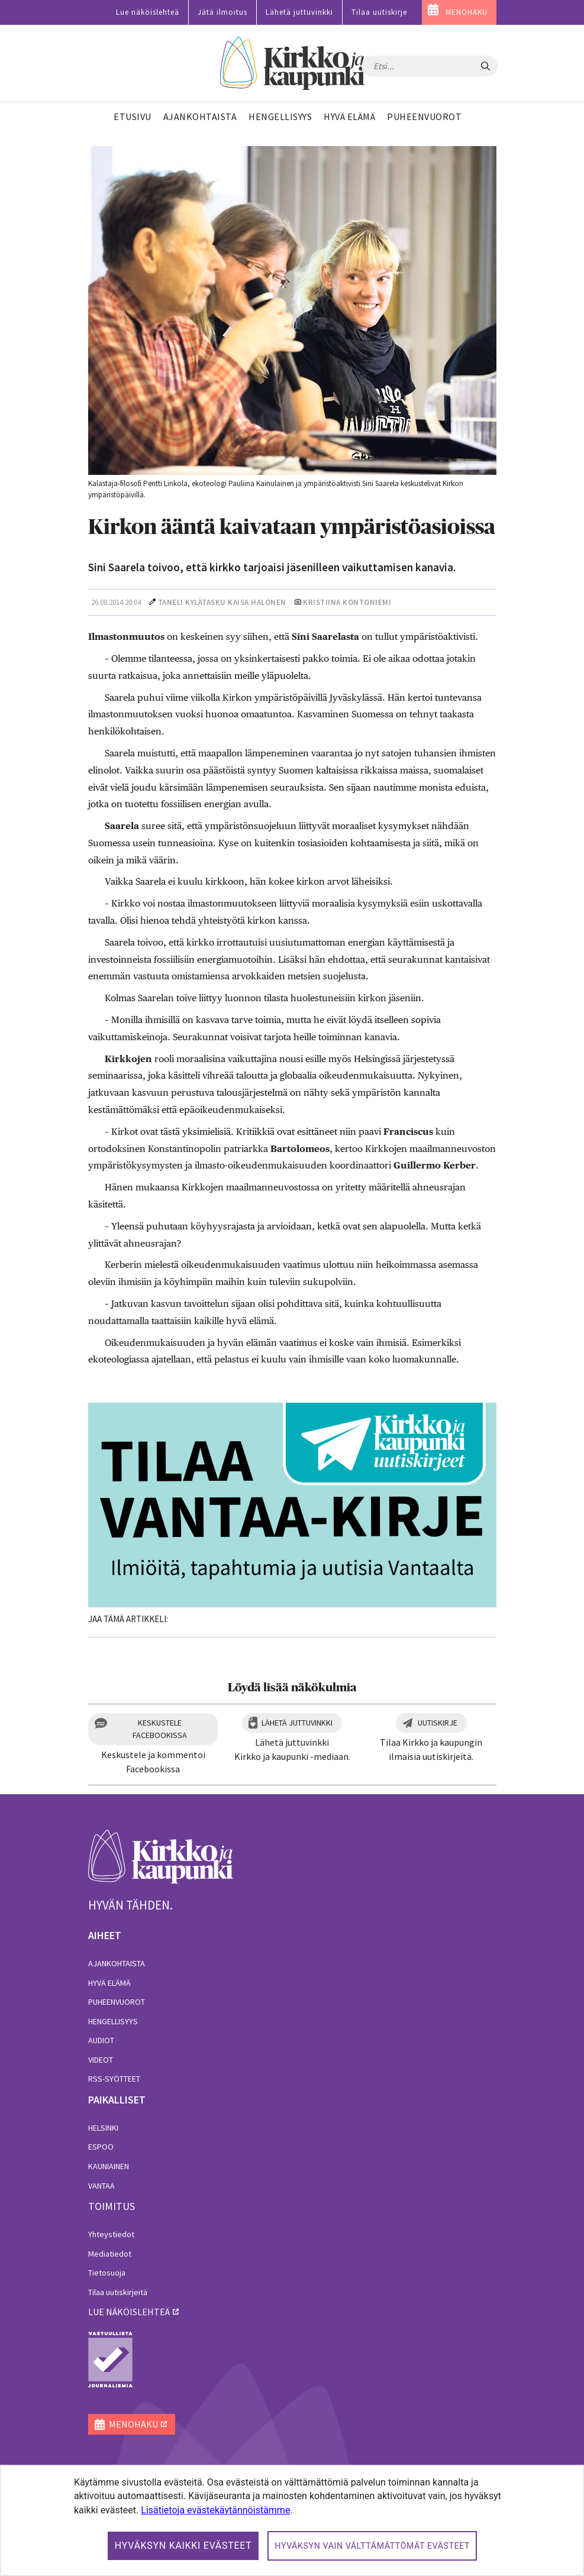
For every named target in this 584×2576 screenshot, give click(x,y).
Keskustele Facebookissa (160, 1728)
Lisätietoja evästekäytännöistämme (215, 2510)
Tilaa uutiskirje (379, 12)
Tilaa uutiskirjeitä (117, 2292)
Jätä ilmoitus (222, 12)
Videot (100, 2059)
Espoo (101, 2146)
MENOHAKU (467, 12)
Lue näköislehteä (147, 12)
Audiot (101, 2040)
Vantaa (101, 2185)
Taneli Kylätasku (192, 602)
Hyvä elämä (109, 1983)
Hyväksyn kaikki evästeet (183, 2545)
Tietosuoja (106, 2272)
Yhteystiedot (111, 2234)
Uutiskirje (437, 1722)
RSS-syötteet (114, 2078)
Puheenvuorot (116, 2001)
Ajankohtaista (116, 1963)
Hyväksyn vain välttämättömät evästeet (372, 2546)
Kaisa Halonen (257, 602)
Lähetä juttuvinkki (299, 12)
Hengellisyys (113, 2021)
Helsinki (103, 2127)
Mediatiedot (109, 2253)
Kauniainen (108, 2166)
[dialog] (292, 2520)
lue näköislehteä (129, 2312)
